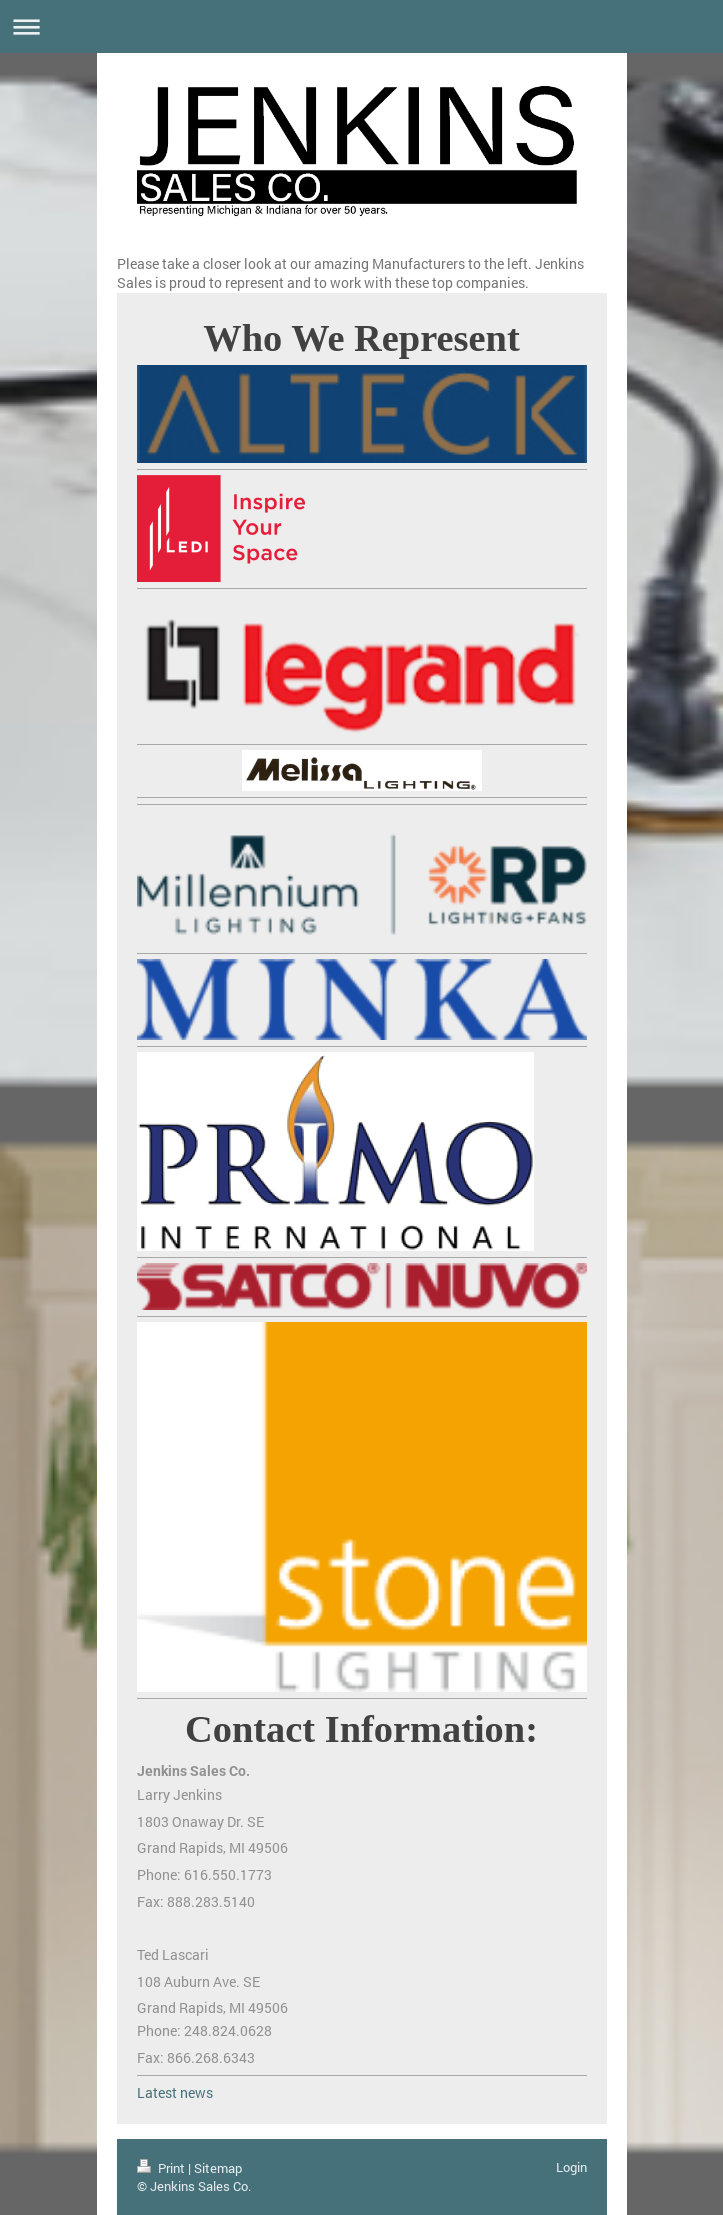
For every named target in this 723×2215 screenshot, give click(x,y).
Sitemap (218, 2168)
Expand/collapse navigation (361, 26)
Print (162, 2168)
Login (571, 2167)
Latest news (175, 2092)
